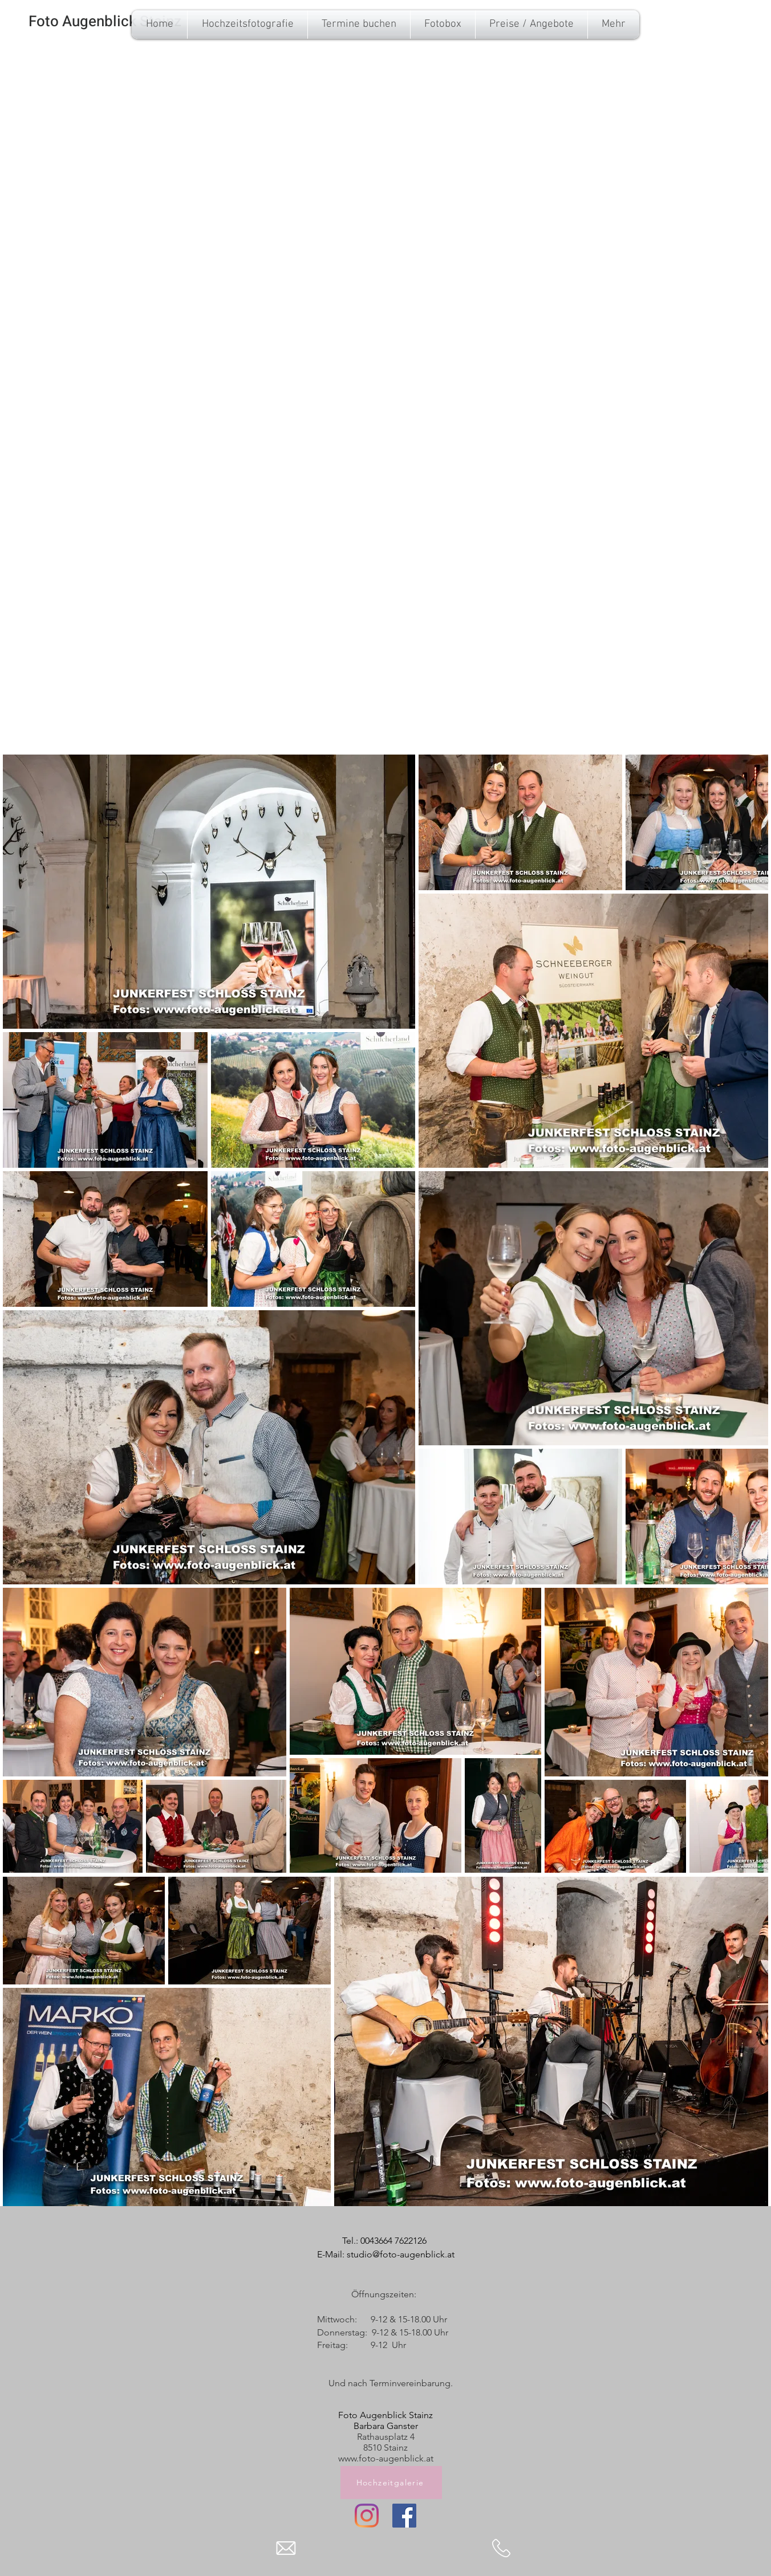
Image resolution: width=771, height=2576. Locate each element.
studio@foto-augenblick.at (401, 2254)
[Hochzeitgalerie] (391, 2482)
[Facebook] (404, 2516)
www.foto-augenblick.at (385, 2458)
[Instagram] (367, 2516)
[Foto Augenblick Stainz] (104, 21)
